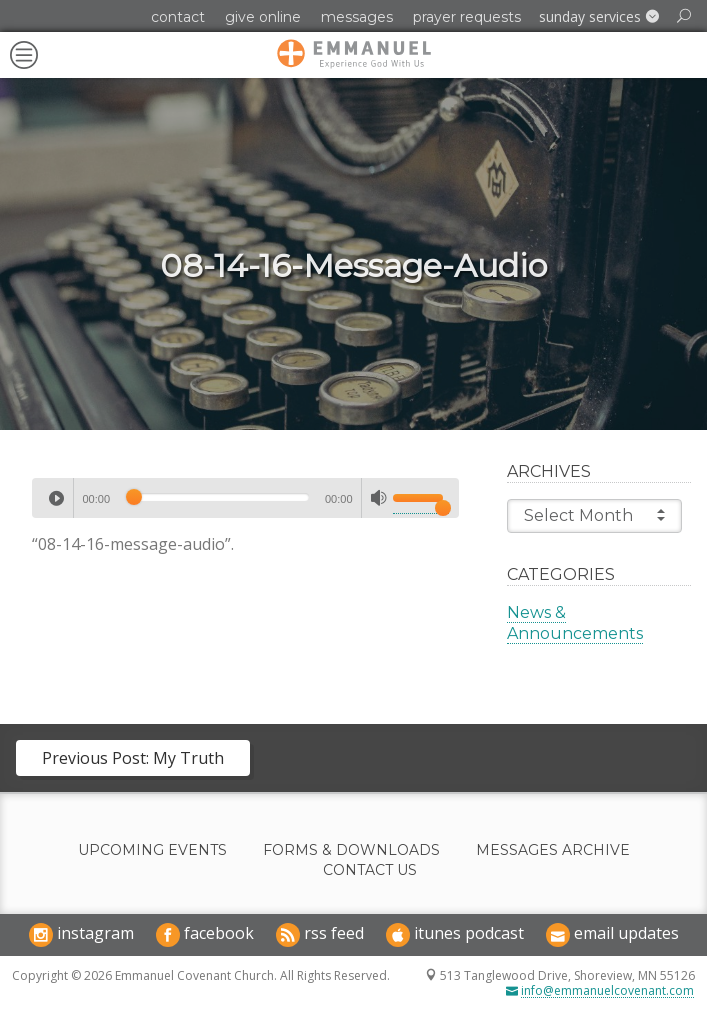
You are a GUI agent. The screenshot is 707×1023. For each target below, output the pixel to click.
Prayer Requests (467, 17)
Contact (178, 17)
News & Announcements (575, 623)
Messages (357, 17)
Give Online (263, 17)
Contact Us (370, 870)
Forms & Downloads (351, 850)
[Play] (56, 498)
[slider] (217, 497)
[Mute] (379, 498)
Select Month (594, 515)
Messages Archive (553, 850)
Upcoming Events (152, 850)
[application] (245, 498)
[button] (599, 17)
